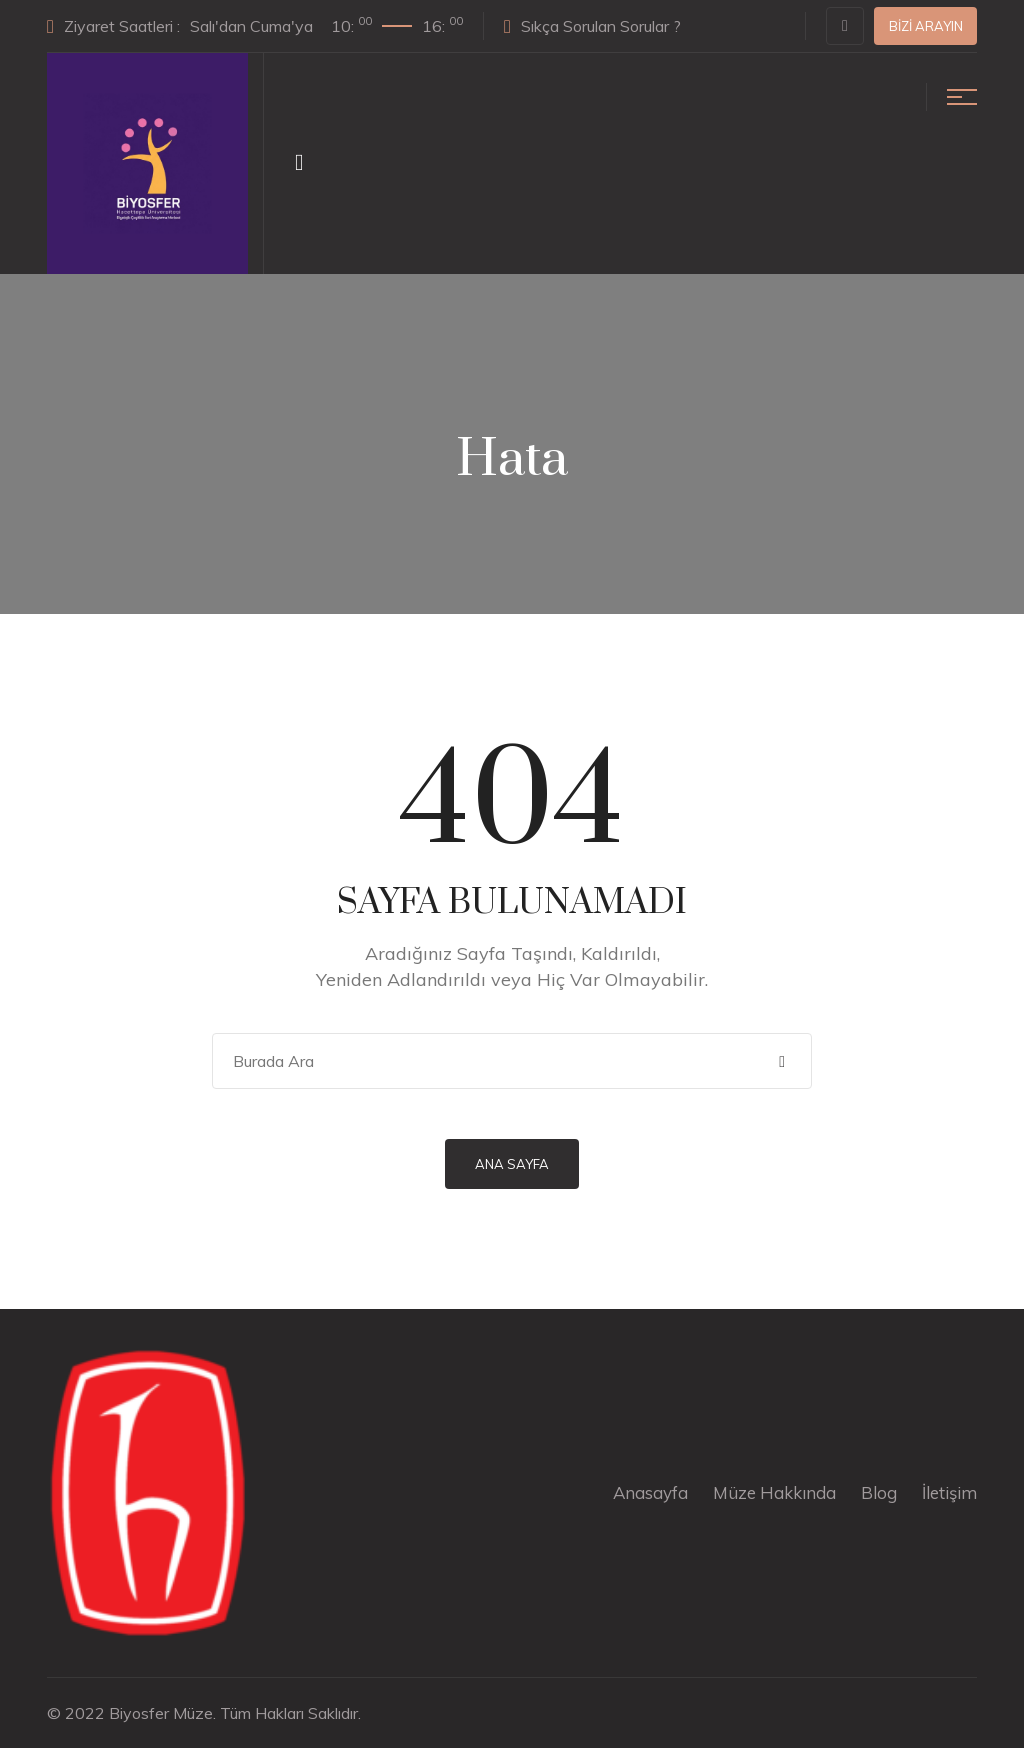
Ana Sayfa (512, 1164)
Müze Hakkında (774, 1492)
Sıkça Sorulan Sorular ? (592, 26)
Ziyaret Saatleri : (255, 25)
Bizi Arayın (926, 26)
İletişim (949, 1492)
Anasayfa (650, 1492)
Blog (879, 1492)
